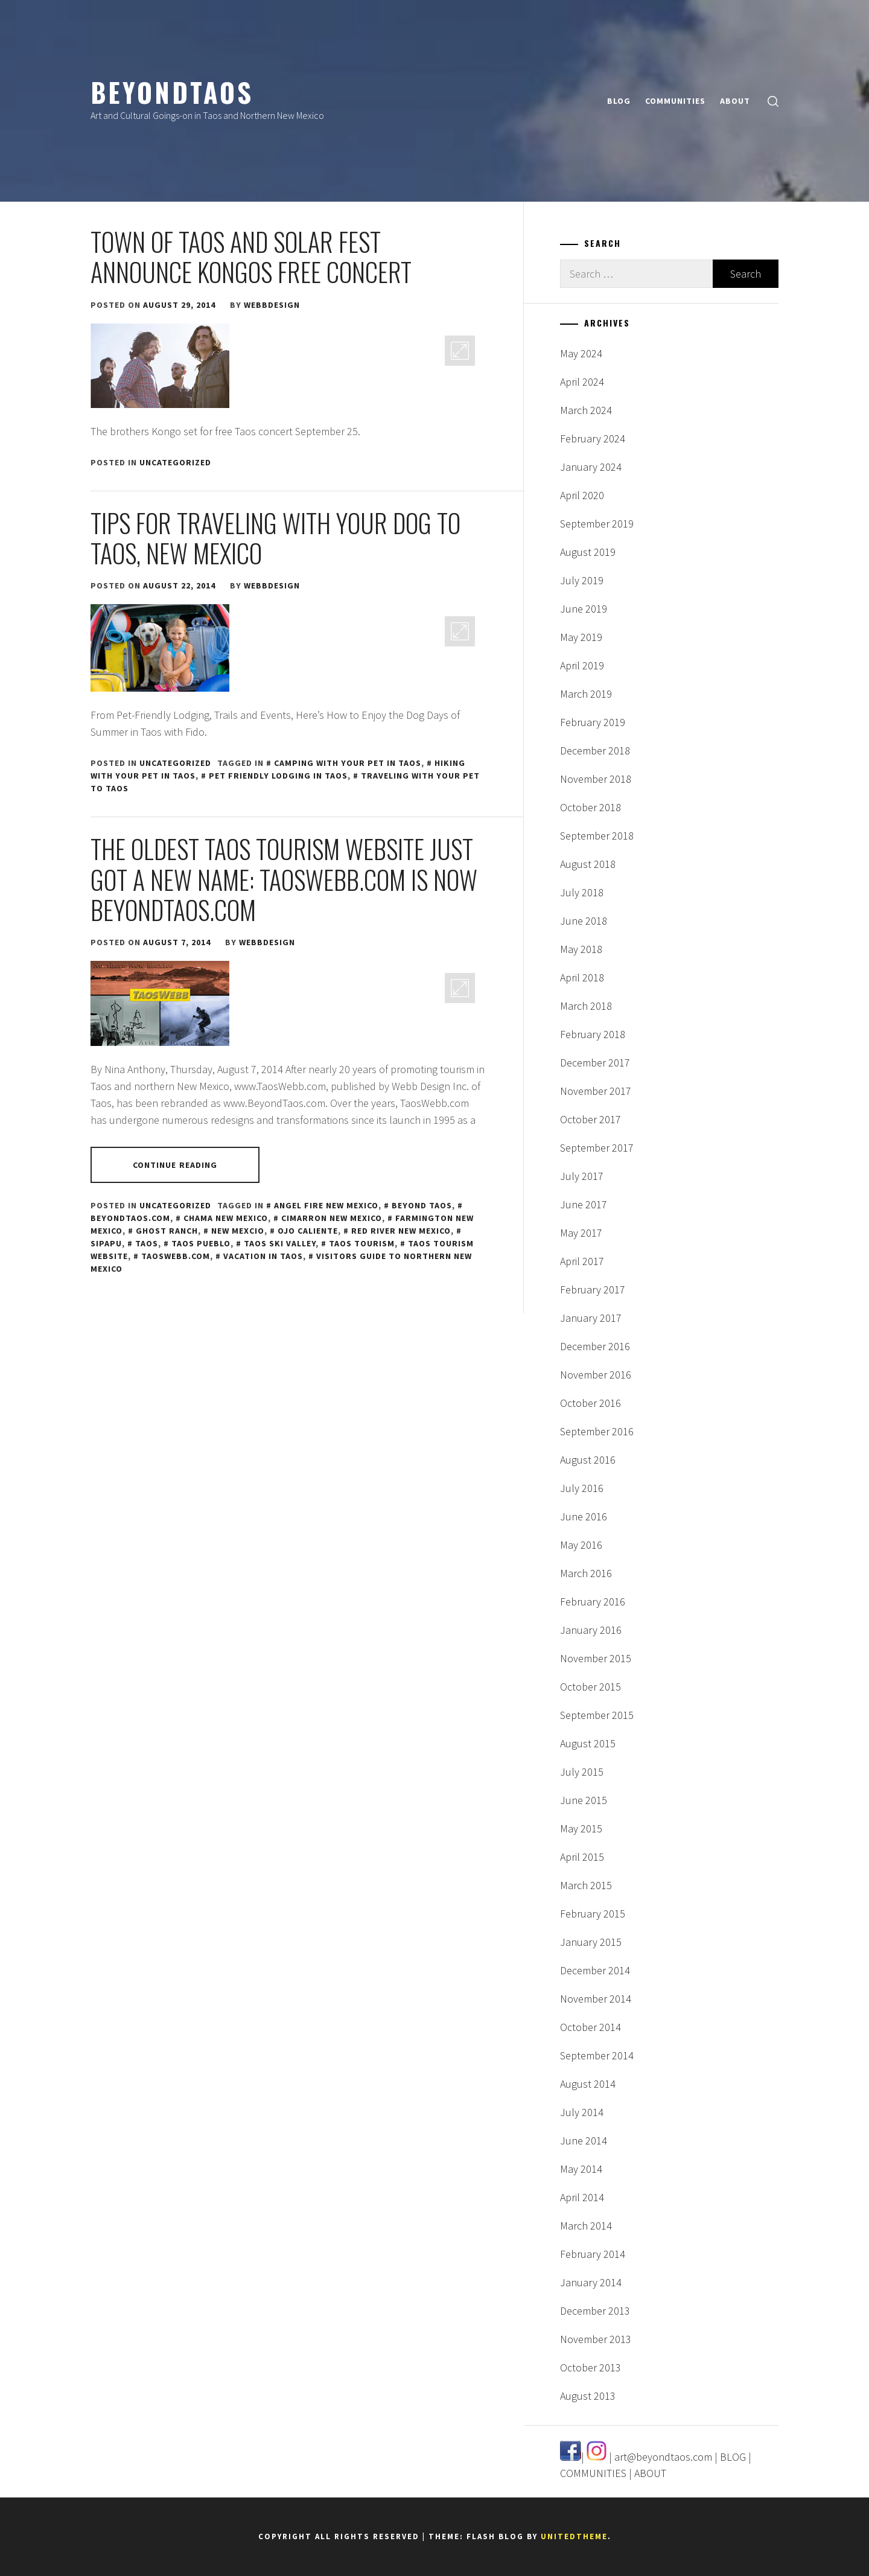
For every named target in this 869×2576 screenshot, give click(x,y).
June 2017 (583, 1204)
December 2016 (595, 1346)
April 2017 (582, 1261)
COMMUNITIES (675, 100)
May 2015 (581, 1828)
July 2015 (581, 1772)
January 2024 (591, 467)
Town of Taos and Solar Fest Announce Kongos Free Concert (251, 256)
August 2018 (588, 864)
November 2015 (595, 1658)
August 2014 (588, 2084)
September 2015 (597, 1715)
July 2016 (581, 1488)
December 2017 (595, 1063)
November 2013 (595, 2339)
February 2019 (592, 722)
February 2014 (592, 2254)
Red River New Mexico (401, 1230)
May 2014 (581, 2169)
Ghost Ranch (167, 1230)
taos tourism (362, 1243)
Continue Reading (175, 1164)
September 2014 (597, 2055)
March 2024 (586, 410)
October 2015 (590, 1687)
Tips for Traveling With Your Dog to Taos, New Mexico (275, 538)
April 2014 (582, 2197)
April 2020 (582, 495)
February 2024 (592, 438)
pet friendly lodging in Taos (278, 775)
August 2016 (588, 1460)
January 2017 (591, 1318)
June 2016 (583, 1516)
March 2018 (586, 1006)
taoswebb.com (175, 1256)
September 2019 (597, 524)
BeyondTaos (172, 91)
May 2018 (581, 949)
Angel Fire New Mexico (326, 1205)
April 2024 (582, 382)
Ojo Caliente (308, 1230)
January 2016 (591, 1630)
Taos (146, 1243)
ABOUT (735, 100)
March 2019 (586, 694)
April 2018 (582, 977)
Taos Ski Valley (280, 1243)
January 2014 (591, 2282)
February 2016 (592, 1601)
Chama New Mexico (225, 1218)
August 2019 (588, 552)
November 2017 (595, 1091)
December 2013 (595, 2311)
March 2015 (586, 1885)
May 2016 (581, 1545)
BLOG (619, 100)
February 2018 (592, 1034)
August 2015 (588, 1743)
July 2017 (581, 1176)
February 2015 (592, 1914)
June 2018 (583, 921)
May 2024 (581, 353)
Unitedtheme (574, 2536)
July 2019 (581, 580)
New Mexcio (237, 1230)
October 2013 (590, 2367)
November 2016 (595, 1375)
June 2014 (583, 2140)
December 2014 (595, 1970)
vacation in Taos (263, 1256)
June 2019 (583, 609)
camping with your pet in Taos (347, 762)
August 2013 (588, 2396)
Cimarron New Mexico (331, 1218)
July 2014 (581, 2112)
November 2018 (595, 779)
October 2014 (590, 2027)
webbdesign (272, 304)
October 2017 (590, 1119)
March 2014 (586, 2226)
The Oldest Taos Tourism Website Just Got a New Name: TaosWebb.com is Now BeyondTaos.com (284, 879)
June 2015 (583, 1800)
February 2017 (592, 1289)
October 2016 (590, 1403)
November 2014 (595, 1999)
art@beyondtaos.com (663, 2457)
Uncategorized (175, 462)
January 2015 (591, 1942)
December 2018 (595, 750)
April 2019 (582, 665)
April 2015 (582, 1857)
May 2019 (581, 637)
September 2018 (597, 836)
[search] (773, 101)
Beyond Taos (422, 1205)
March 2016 (586, 1573)
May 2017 (581, 1233)
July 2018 (581, 892)
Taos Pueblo (201, 1243)
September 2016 (597, 1431)
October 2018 (590, 807)
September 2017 (597, 1148)
